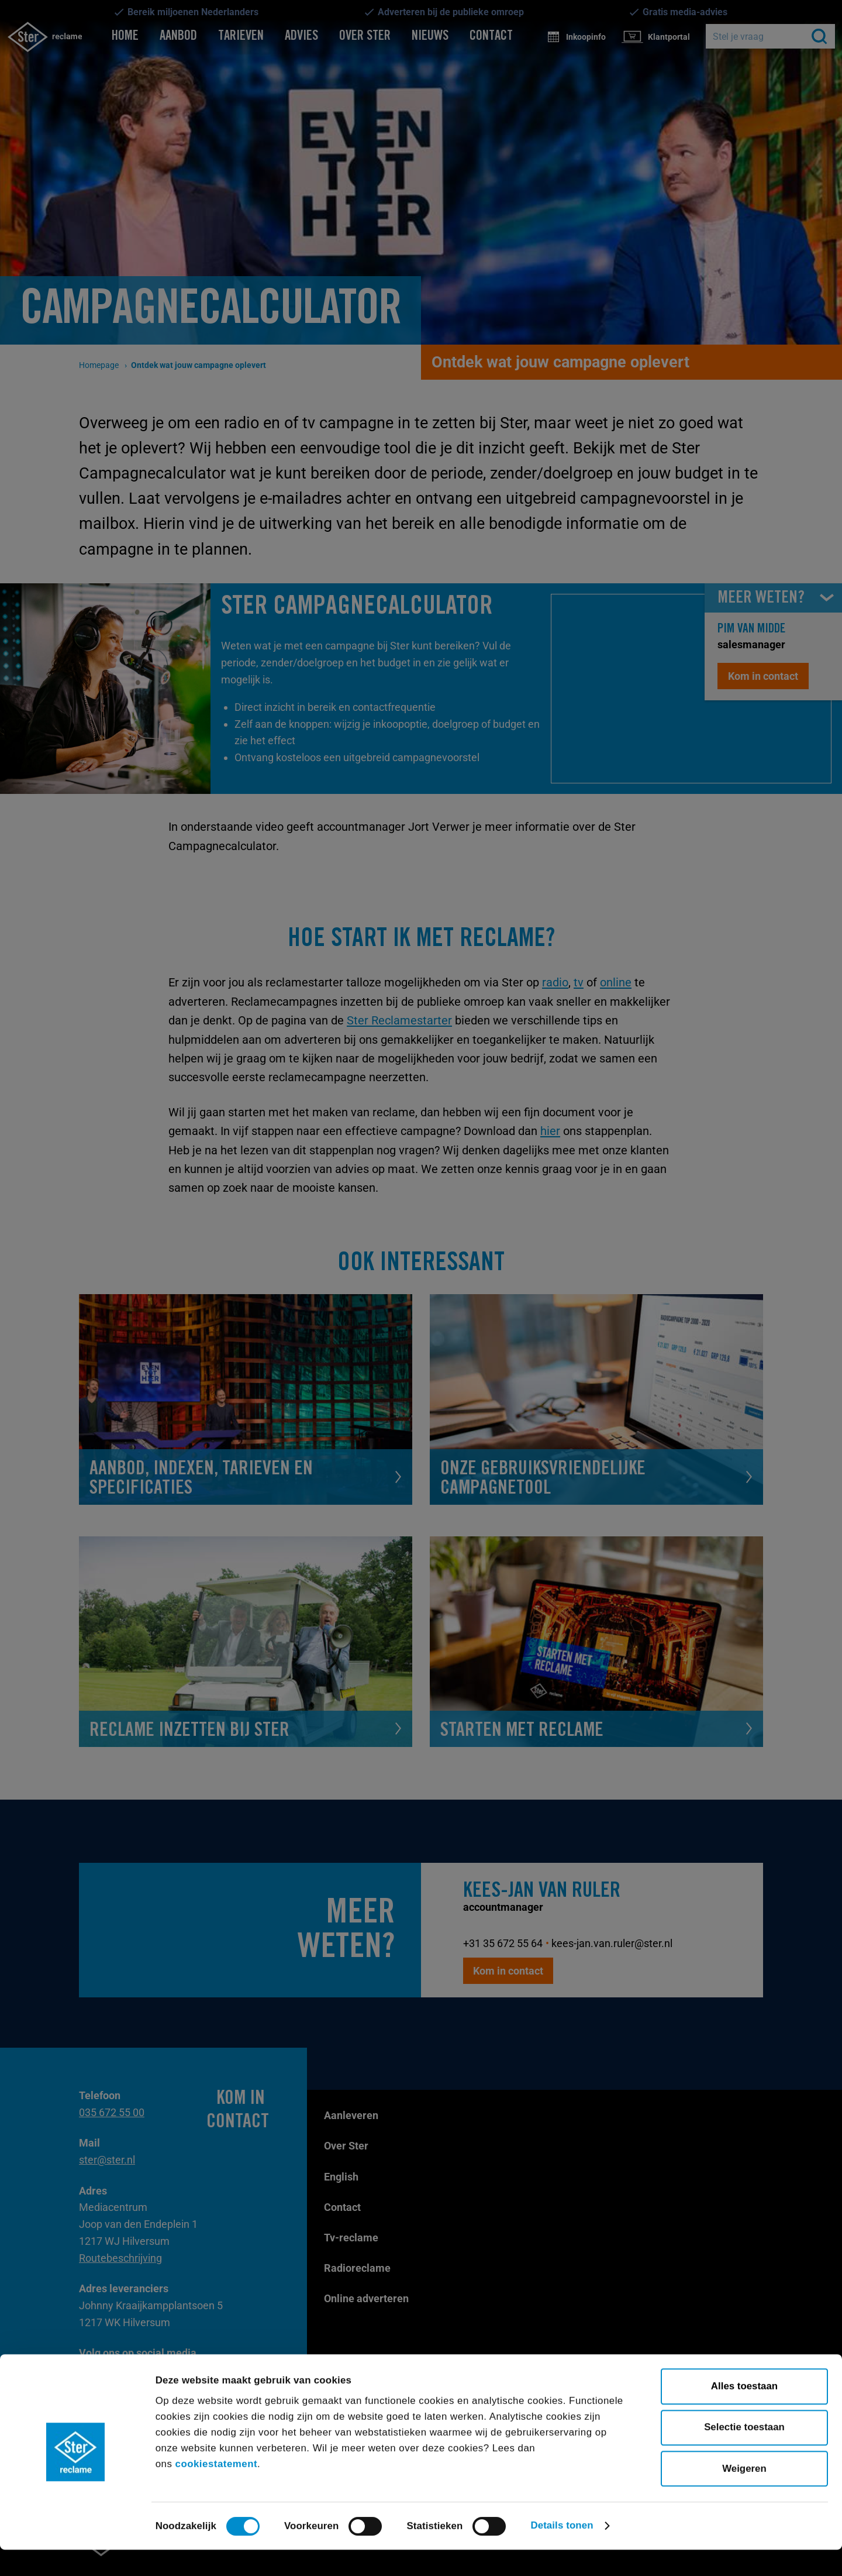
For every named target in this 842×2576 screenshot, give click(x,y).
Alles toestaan (744, 2412)
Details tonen (561, 2551)
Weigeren (744, 2495)
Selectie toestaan (744, 2453)
